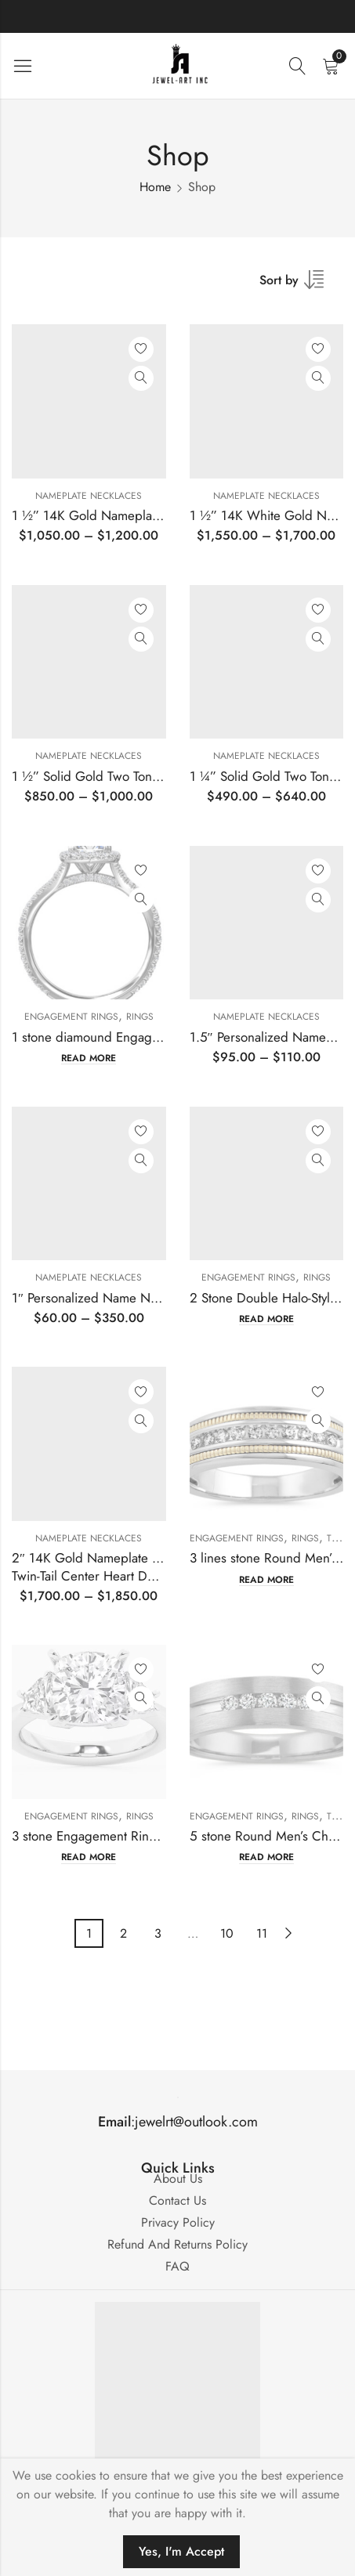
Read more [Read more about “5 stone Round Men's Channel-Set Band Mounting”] (266, 1857)
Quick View (141, 378)
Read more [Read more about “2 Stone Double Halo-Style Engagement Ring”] (266, 1319)
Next (288, 1933)
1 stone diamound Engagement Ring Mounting (142, 1037)
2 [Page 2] (123, 1933)
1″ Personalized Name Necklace (102, 1297)
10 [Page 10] (227, 1933)
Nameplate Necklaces (88, 496)
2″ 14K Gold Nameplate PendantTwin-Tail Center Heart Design (104, 1566)
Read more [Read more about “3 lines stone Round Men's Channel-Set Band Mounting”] (266, 1580)
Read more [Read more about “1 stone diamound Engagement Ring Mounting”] (88, 1058)
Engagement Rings (71, 1017)
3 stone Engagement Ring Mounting (113, 1835)
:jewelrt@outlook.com (178, 2122)
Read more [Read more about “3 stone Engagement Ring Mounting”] (88, 1857)
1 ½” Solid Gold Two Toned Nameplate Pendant (146, 776)
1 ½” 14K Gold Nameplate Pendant (111, 515)
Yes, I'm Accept (181, 2551)
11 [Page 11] (261, 1933)
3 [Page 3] (157, 1933)
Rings (140, 1017)
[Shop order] (301, 285)
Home (155, 187)
